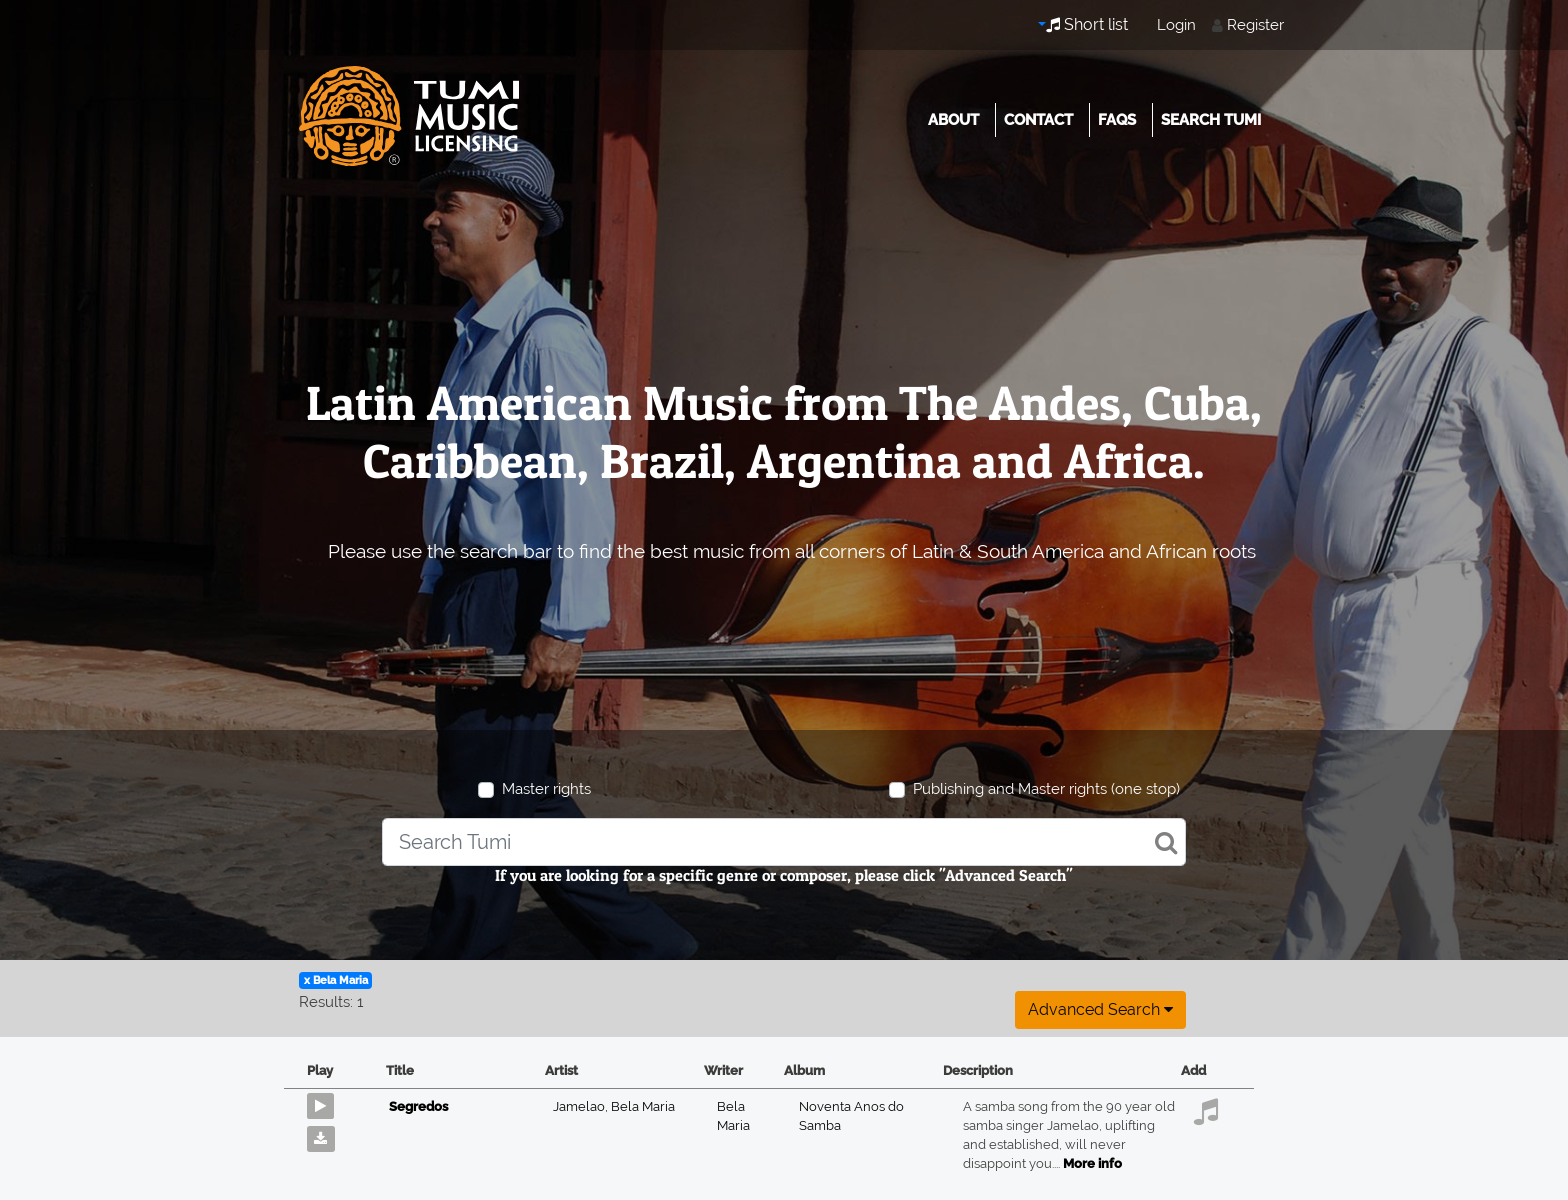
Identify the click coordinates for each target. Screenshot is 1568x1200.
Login (1176, 25)
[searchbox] (783, 842)
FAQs (1117, 120)
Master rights (546, 789)
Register (1255, 25)
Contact (1038, 120)
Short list (1087, 24)
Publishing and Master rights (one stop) (1046, 789)
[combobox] (783, 842)
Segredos (418, 1106)
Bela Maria (643, 1106)
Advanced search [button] (1100, 1009)
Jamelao (582, 1106)
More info (1092, 1163)
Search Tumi (1211, 120)
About (953, 120)
